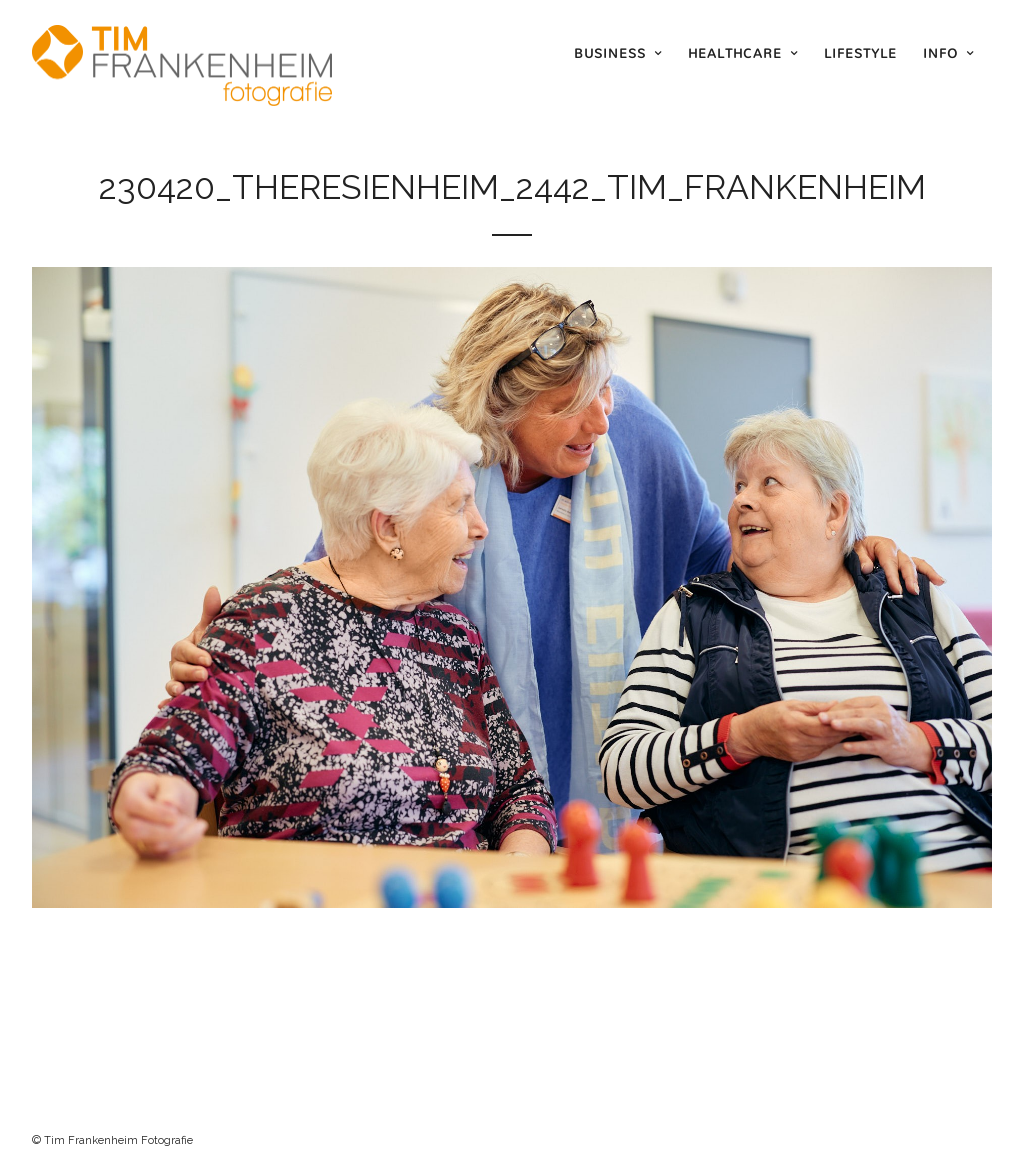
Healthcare (735, 53)
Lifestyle (860, 53)
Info (940, 53)
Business (610, 53)
